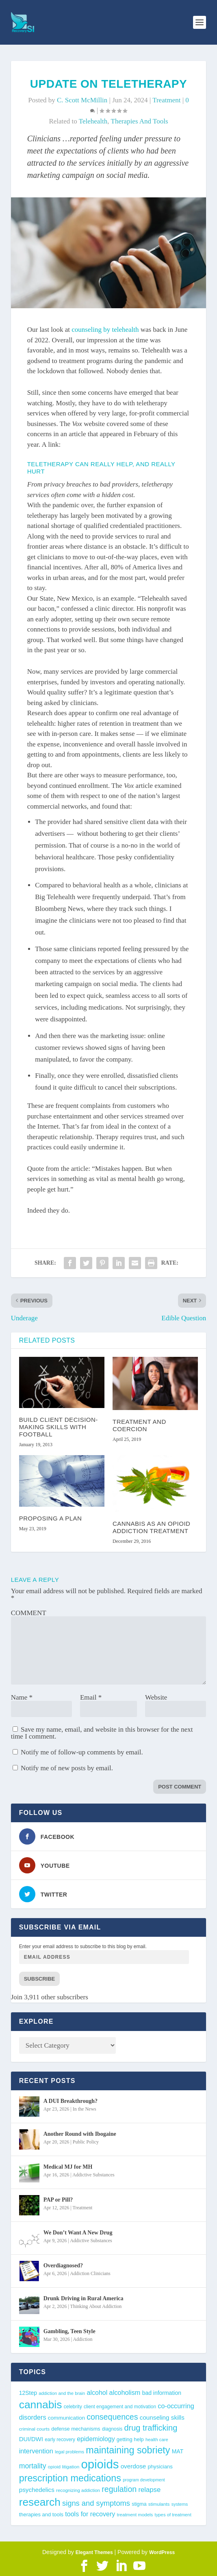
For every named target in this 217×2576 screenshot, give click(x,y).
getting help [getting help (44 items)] (130, 2439)
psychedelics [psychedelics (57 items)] (36, 2489)
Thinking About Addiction (96, 2306)
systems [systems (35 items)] (179, 2504)
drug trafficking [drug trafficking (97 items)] (150, 2427)
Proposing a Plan (50, 1518)
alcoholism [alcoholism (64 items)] (125, 2392)
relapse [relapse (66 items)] (150, 2490)
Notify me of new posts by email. (67, 1768)
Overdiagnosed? (63, 2265)
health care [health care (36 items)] (156, 2439)
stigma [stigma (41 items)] (139, 2504)
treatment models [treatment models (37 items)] (135, 2514)
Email (91, 1697)
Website (156, 1697)
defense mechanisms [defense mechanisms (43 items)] (75, 2429)
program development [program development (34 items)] (144, 2479)
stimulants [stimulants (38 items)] (159, 2504)
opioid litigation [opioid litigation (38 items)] (63, 2466)
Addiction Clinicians (90, 2273)
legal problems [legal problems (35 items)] (69, 2451)
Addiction (82, 2339)
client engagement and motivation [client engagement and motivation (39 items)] (120, 2406)
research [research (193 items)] (40, 2502)
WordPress (162, 2552)
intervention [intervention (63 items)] (36, 2451)
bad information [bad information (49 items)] (161, 2393)
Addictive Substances (93, 2175)
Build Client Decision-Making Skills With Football (58, 1427)
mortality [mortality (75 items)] (32, 2466)
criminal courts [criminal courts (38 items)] (34, 2428)
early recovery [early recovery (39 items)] (60, 2439)
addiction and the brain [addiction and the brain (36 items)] (62, 2393)
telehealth (93, 121)
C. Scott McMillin (82, 100)
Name (22, 1697)
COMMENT (28, 1613)
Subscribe (39, 1979)
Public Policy (86, 2142)
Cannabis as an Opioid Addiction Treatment (151, 1527)
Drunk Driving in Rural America (83, 2298)
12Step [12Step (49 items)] (28, 2393)
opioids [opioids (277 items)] (100, 2464)
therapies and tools (139, 121)
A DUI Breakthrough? (70, 2101)
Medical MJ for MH (68, 2167)
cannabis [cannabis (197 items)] (40, 2405)
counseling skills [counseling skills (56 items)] (162, 2417)
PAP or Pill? (58, 2200)
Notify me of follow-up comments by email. (82, 1752)
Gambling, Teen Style (69, 2331)
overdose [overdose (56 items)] (133, 2466)
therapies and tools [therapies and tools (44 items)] (41, 2514)
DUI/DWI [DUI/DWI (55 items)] (31, 2438)
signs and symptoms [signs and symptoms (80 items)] (96, 2503)
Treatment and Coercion (139, 1425)
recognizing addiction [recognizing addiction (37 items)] (78, 2490)
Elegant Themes (94, 2552)
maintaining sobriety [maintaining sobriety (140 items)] (128, 2450)
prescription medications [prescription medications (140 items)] (70, 2478)
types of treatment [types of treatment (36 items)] (173, 2514)
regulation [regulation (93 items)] (119, 2489)
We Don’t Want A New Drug (78, 2233)
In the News (84, 2109)
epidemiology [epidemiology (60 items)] (96, 2438)
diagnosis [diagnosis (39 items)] (112, 2429)
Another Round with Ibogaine (79, 2134)
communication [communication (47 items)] (66, 2418)
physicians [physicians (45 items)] (160, 2467)
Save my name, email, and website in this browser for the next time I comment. (102, 1733)
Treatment (166, 100)
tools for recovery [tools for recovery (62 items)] (90, 2514)
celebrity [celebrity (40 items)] (73, 2406)
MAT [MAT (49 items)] (177, 2451)
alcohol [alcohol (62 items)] (97, 2392)
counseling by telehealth (105, 329)
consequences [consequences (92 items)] (112, 2416)
